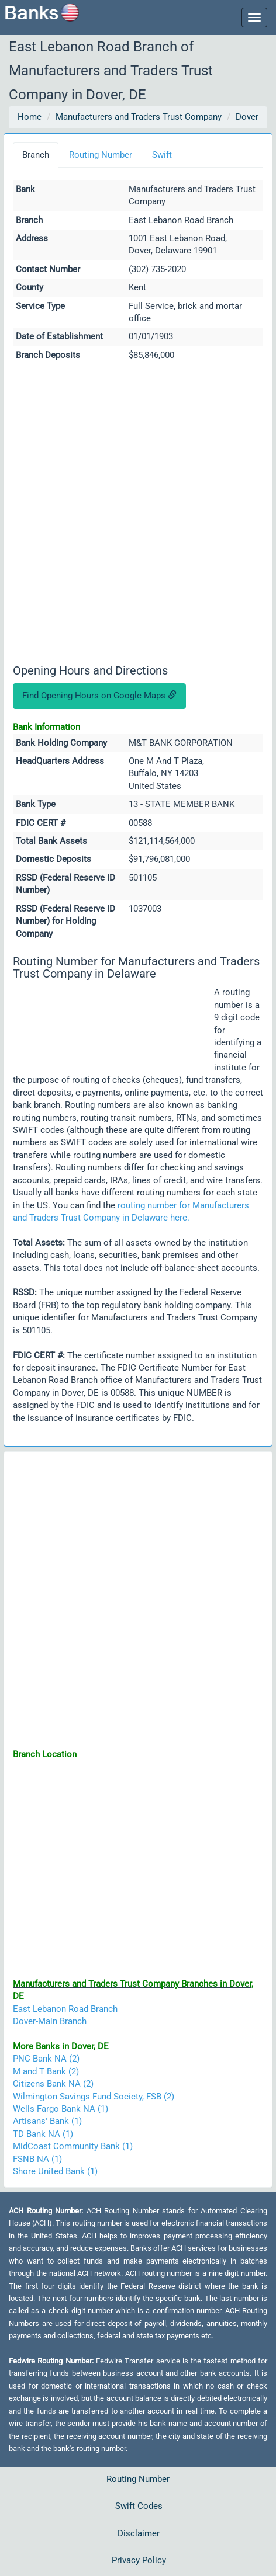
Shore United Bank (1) (55, 2171)
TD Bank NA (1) (43, 2134)
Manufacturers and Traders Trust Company (139, 117)
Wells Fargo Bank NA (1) (60, 2109)
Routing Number (100, 155)
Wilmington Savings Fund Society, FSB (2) (93, 2096)
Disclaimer (139, 2533)
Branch (35, 155)
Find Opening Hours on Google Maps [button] (99, 695)
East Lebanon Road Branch (65, 2009)
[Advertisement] (138, 514)
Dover (247, 117)
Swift (162, 155)
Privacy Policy (139, 2560)
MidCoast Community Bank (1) (73, 2146)
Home (30, 117)
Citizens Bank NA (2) (53, 2083)
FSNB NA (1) (37, 2159)
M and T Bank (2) (46, 2071)
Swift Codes (139, 2506)
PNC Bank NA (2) (46, 2058)
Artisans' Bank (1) (47, 2121)
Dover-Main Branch (50, 2021)
